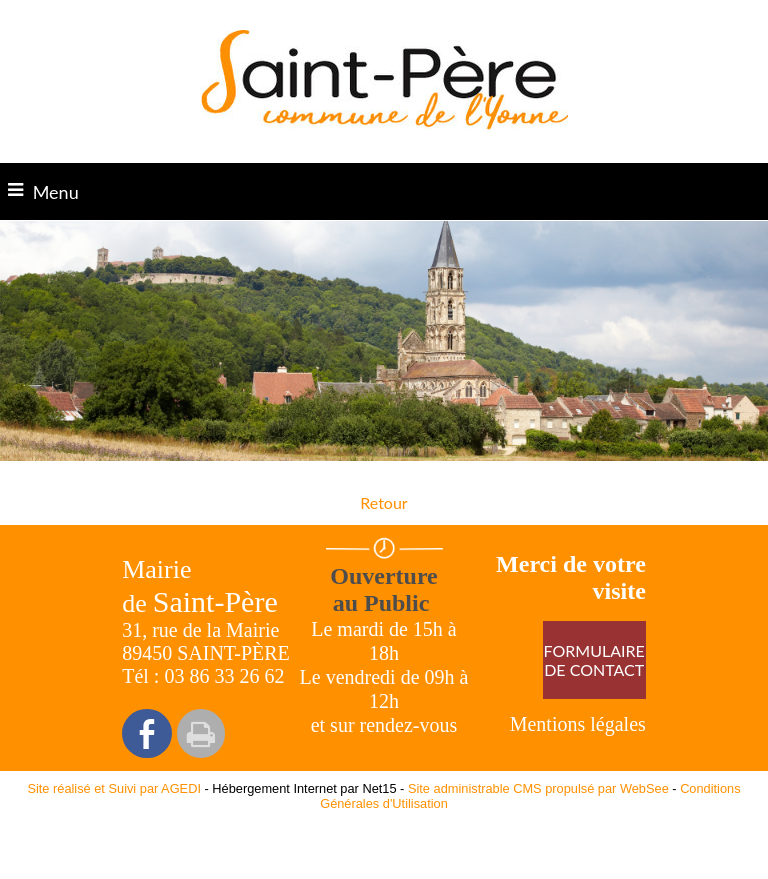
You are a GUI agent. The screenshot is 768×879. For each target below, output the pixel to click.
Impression (201, 733)
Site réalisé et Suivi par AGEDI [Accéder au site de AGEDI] (114, 788)
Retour (383, 502)
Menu (56, 192)
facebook (147, 733)
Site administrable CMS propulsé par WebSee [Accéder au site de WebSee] (538, 788)
